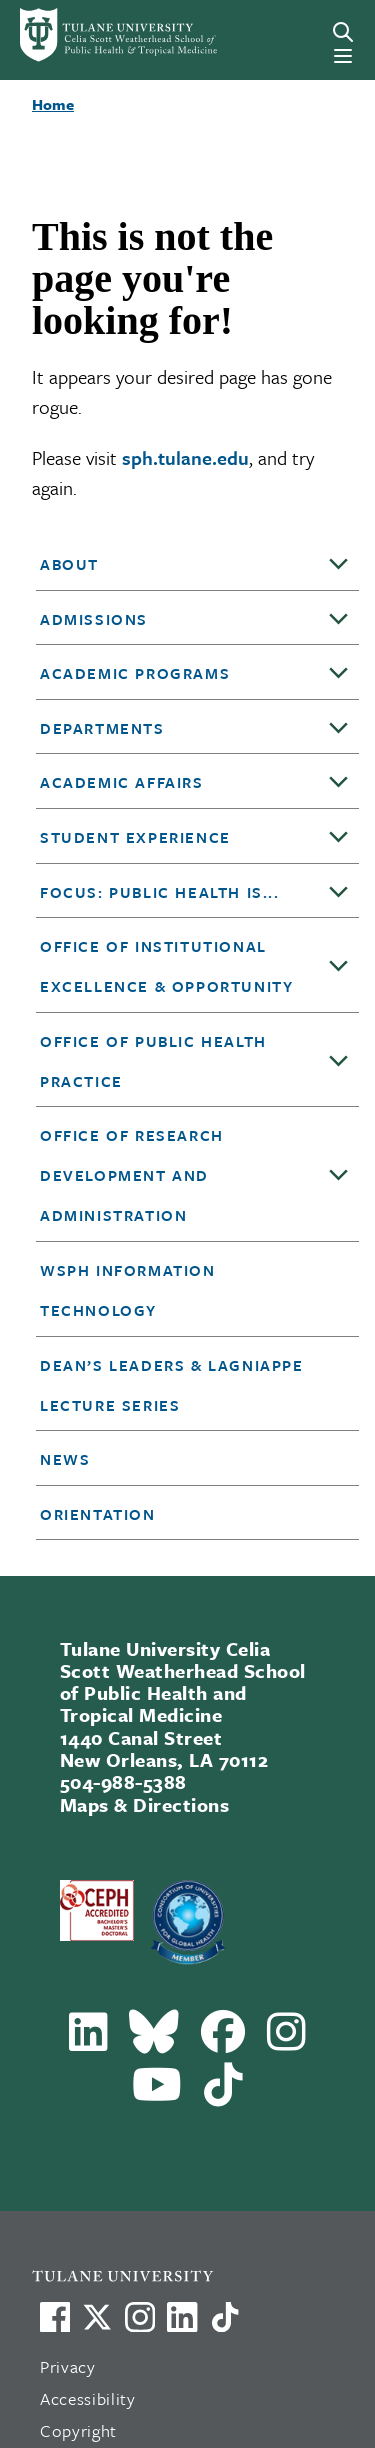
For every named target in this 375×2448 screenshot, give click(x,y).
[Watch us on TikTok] (225, 2317)
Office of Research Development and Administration (132, 1175)
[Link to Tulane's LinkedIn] (182, 2317)
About (69, 564)
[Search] (343, 32)
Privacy (68, 2366)
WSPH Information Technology (128, 1290)
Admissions (94, 619)
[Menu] (343, 56)
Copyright (78, 2430)
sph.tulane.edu (185, 457)
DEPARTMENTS (102, 728)
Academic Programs (135, 673)
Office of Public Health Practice (153, 1061)
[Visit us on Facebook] (55, 2317)
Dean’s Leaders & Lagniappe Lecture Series (172, 1385)
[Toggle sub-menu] (339, 565)
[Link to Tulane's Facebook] (140, 2317)
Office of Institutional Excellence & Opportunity (166, 966)
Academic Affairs (122, 782)
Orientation (98, 1514)
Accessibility (88, 2398)
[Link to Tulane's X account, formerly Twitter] (97, 2317)
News (65, 1459)
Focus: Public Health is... (160, 892)
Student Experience (135, 837)
